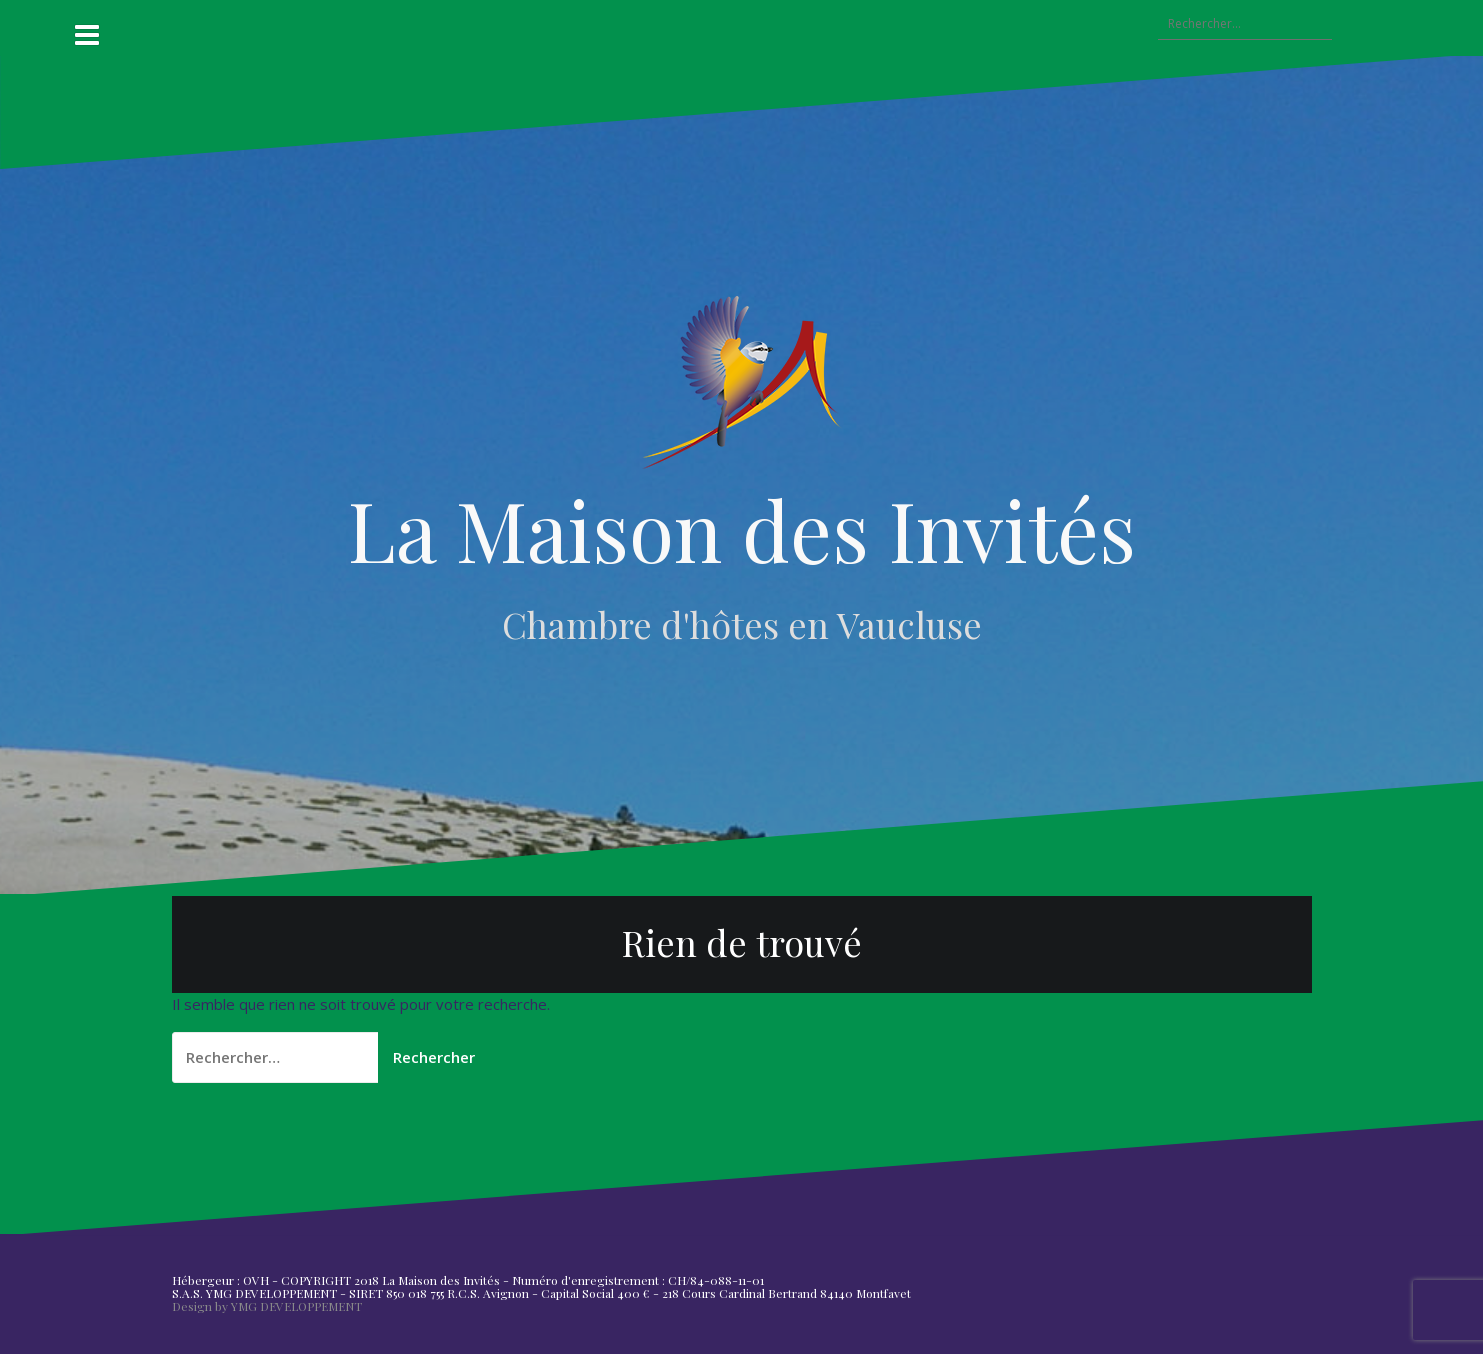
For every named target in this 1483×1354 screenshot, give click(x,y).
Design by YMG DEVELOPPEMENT (267, 1306)
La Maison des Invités (742, 529)
